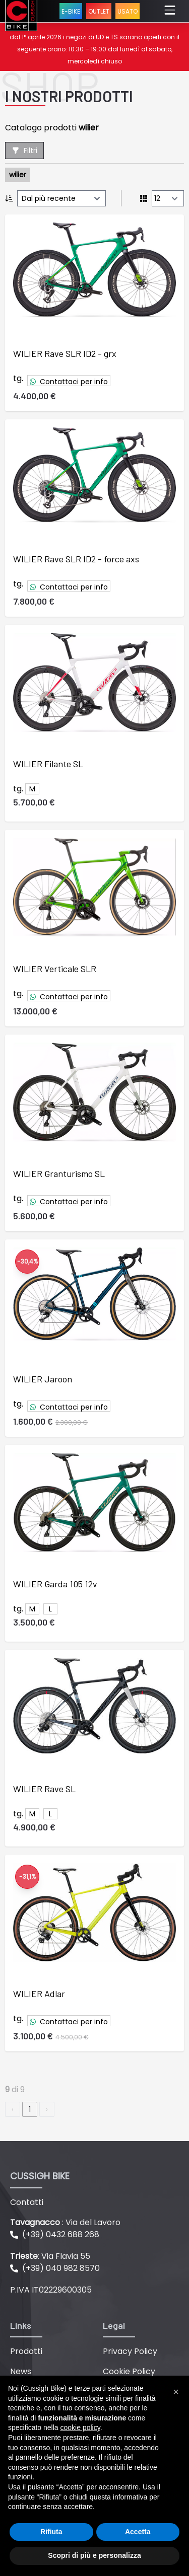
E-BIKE (70, 11)
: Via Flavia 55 (50, 2256)
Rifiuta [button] (51, 2532)
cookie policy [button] (80, 2427)
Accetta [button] (138, 2532)
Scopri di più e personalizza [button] (94, 2555)
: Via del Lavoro (65, 2222)
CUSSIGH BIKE (40, 2176)
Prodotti (26, 2351)
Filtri (24, 150)
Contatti (26, 2202)
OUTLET (98, 11)
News (20, 2371)
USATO (127, 11)
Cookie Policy (129, 2371)
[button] (176, 2392)
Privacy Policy (130, 2351)
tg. (18, 378)
